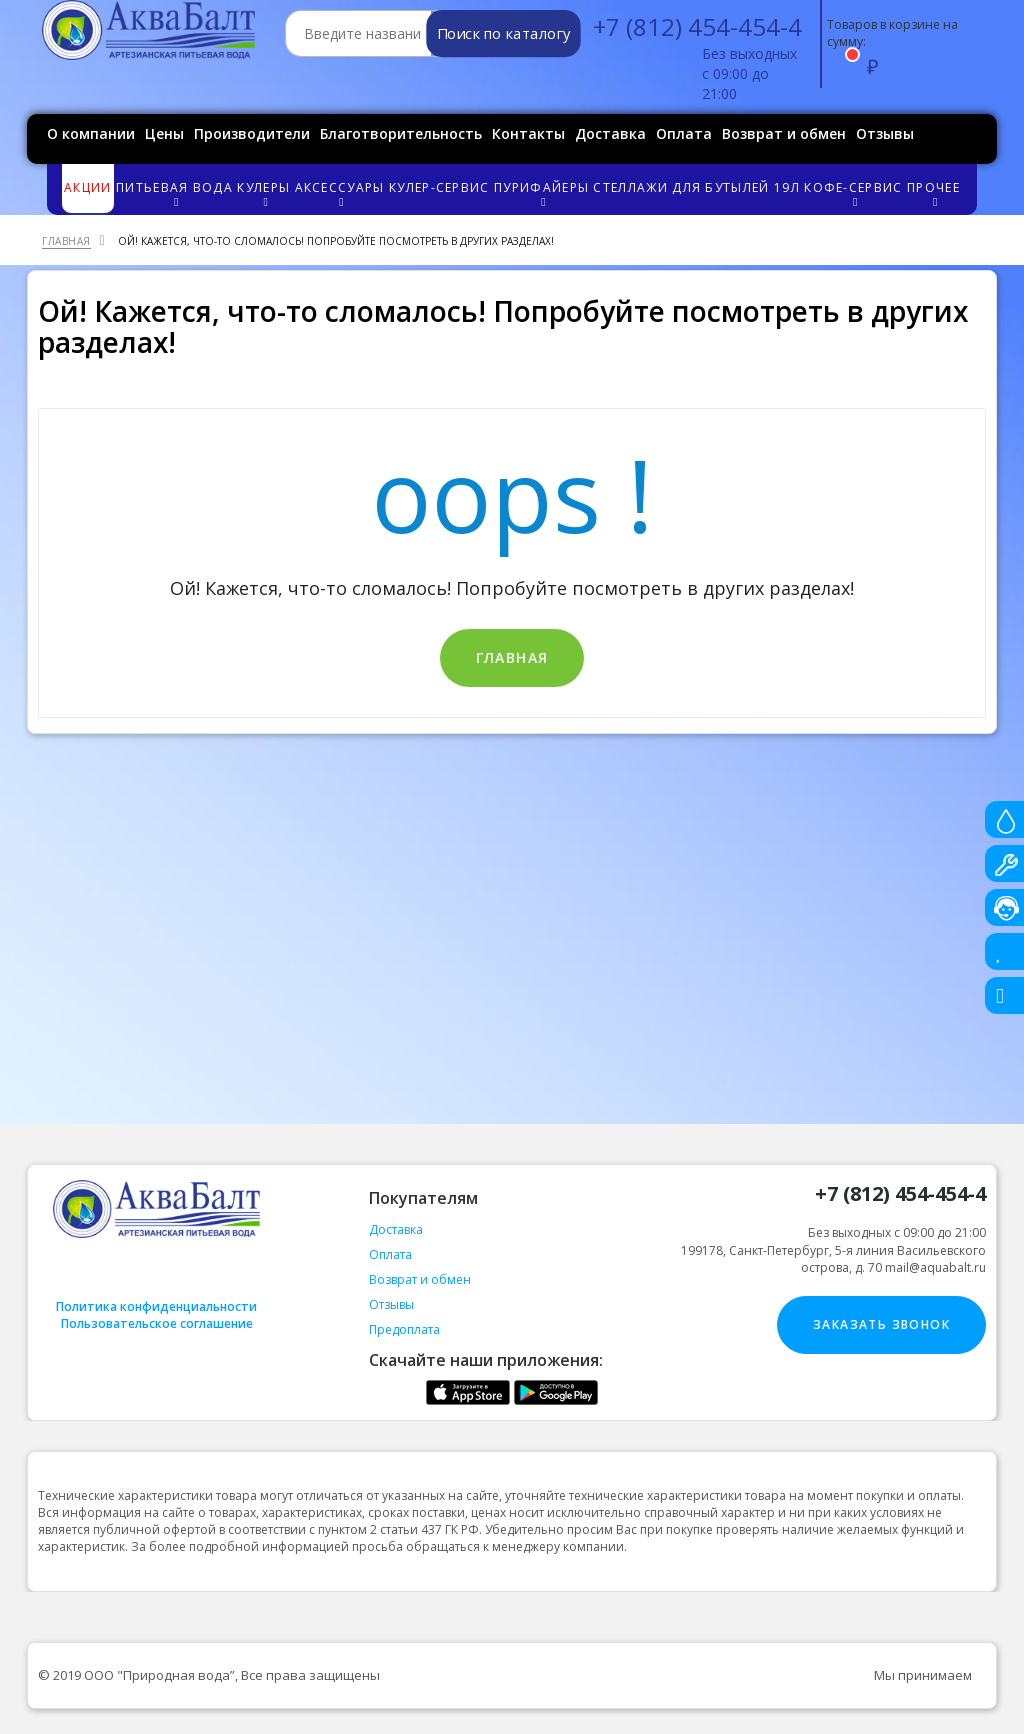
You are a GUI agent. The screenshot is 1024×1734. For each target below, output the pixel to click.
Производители (252, 133)
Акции (88, 187)
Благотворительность (401, 133)
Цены (164, 133)
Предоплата (404, 1329)
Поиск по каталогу (503, 34)
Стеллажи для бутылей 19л (696, 187)
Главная (512, 657)
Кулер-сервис (439, 187)
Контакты (528, 133)
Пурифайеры (542, 193)
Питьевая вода (175, 193)
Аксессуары (341, 193)
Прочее (934, 193)
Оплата (684, 133)
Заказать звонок (881, 1324)
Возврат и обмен (784, 133)
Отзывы (885, 133)
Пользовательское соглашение (157, 1323)
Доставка (610, 133)
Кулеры (264, 193)
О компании (91, 133)
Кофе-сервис (854, 193)
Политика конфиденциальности (156, 1306)
